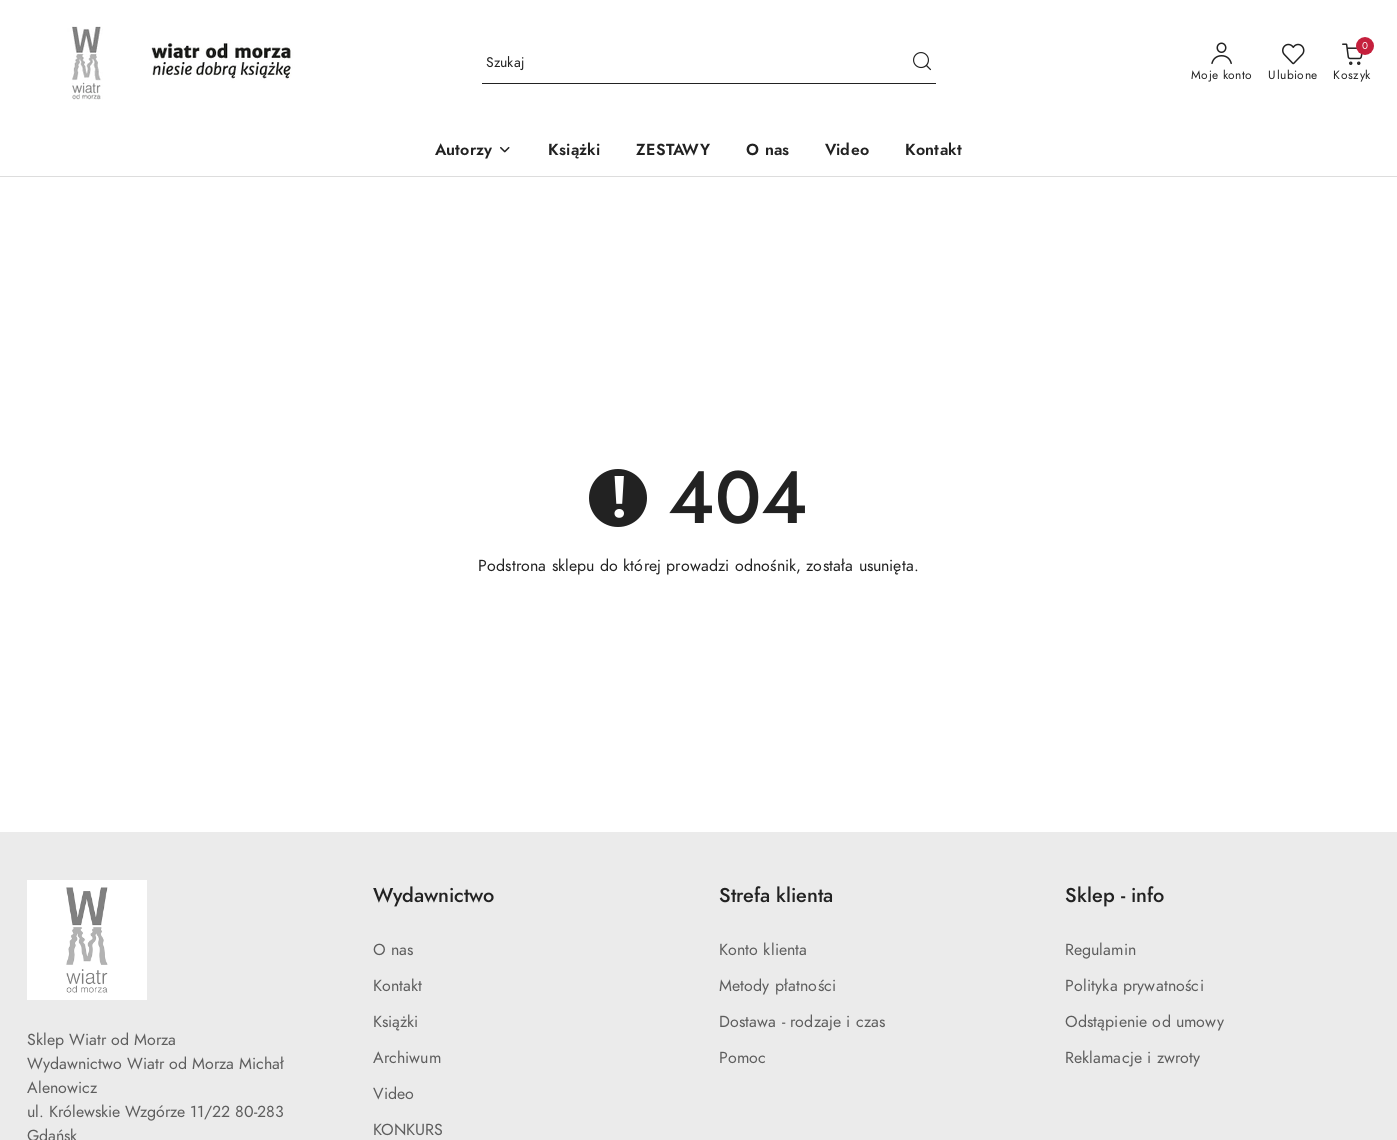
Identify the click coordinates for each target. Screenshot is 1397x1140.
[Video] (847, 151)
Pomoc (743, 1058)
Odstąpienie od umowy (1144, 1022)
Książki (396, 1022)
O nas (393, 950)
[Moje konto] (1222, 63)
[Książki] (574, 151)
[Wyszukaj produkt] (709, 63)
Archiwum (407, 1058)
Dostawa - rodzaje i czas (802, 1022)
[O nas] (767, 151)
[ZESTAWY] (673, 151)
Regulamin (1100, 950)
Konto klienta (763, 950)
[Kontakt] (933, 151)
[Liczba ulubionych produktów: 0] (1292, 63)
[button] (473, 151)
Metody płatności (778, 986)
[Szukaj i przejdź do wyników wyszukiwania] (922, 63)
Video (394, 1094)
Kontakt (398, 986)
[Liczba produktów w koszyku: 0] (1351, 63)
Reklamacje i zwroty (1133, 1058)
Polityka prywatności (1134, 986)
